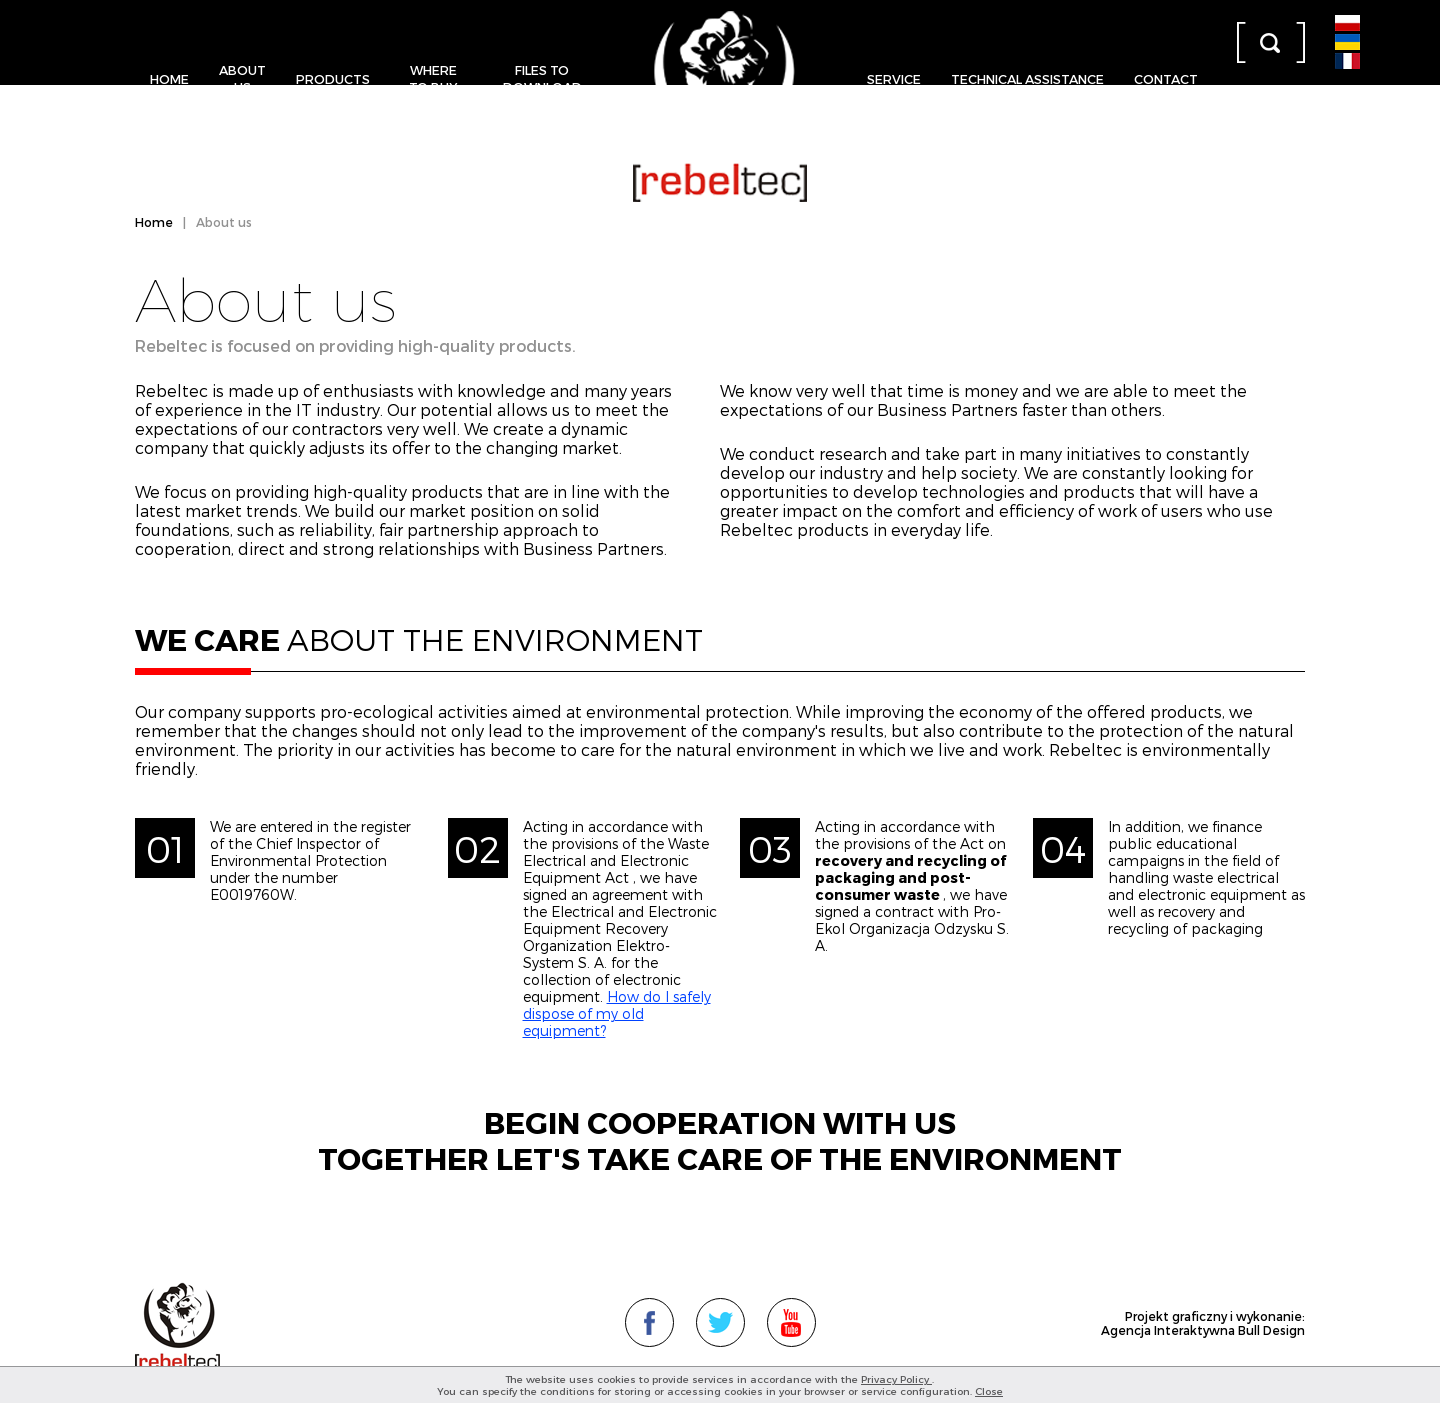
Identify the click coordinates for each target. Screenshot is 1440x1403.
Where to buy (433, 78)
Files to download (542, 78)
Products (333, 78)
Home (169, 78)
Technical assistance (1027, 78)
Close (989, 1391)
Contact (1166, 78)
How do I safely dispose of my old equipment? (617, 1013)
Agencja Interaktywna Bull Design (1203, 1330)
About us (242, 78)
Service (894, 78)
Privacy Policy (896, 1379)
